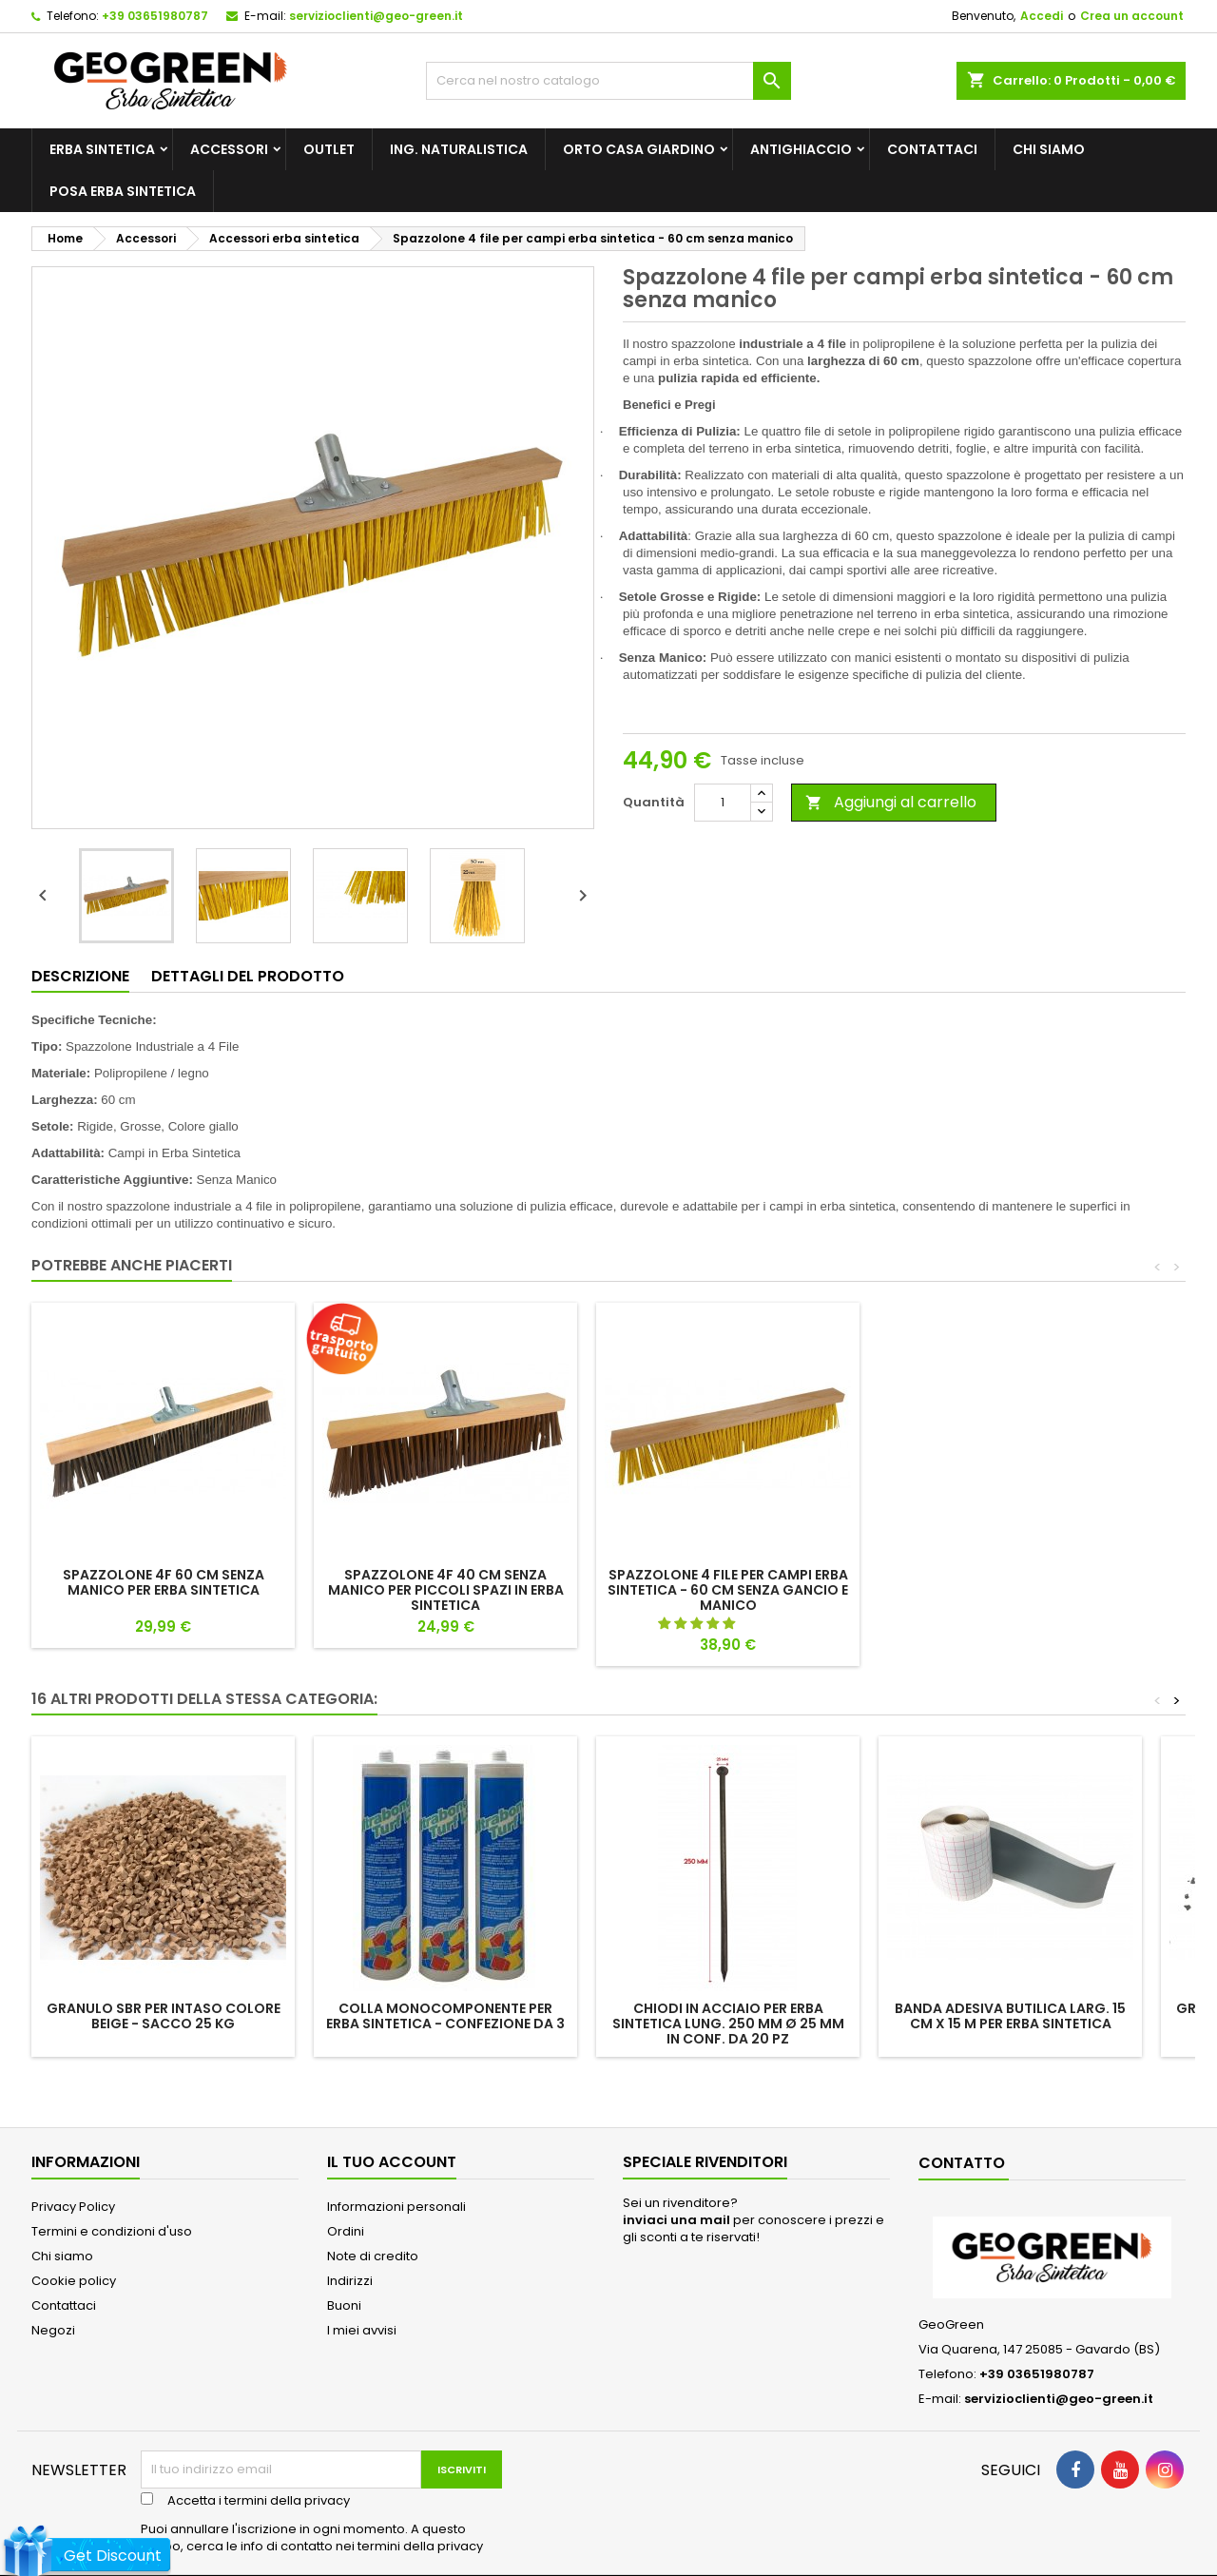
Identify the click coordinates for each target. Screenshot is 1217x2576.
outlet (329, 149)
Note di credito (372, 2256)
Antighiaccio (801, 149)
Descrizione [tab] (80, 976)
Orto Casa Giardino (639, 149)
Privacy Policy (73, 2207)
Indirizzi (350, 2281)
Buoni (344, 2305)
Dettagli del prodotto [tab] (247, 976)
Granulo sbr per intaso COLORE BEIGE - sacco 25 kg (163, 2016)
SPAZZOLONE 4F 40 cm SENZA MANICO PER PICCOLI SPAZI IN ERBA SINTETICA (446, 1590)
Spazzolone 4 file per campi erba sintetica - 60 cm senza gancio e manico (728, 1590)
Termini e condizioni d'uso (111, 2231)
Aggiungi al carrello (890, 802)
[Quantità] (722, 803)
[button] (698, 1624)
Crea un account (1132, 16)
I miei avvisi (361, 2330)
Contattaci (932, 149)
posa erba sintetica (122, 191)
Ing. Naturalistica (459, 149)
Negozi (53, 2330)
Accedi (1041, 16)
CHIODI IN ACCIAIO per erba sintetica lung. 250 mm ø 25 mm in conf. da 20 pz (728, 2023)
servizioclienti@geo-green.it (376, 16)
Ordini (345, 2231)
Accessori (229, 149)
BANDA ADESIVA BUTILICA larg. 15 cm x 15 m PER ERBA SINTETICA (1010, 2016)
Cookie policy (73, 2281)
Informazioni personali (396, 2207)
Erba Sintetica (102, 149)
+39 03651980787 (155, 16)
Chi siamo (1049, 149)
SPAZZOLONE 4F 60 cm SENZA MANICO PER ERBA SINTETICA (163, 1582)
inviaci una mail (676, 2220)
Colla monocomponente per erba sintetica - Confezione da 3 (445, 2016)
